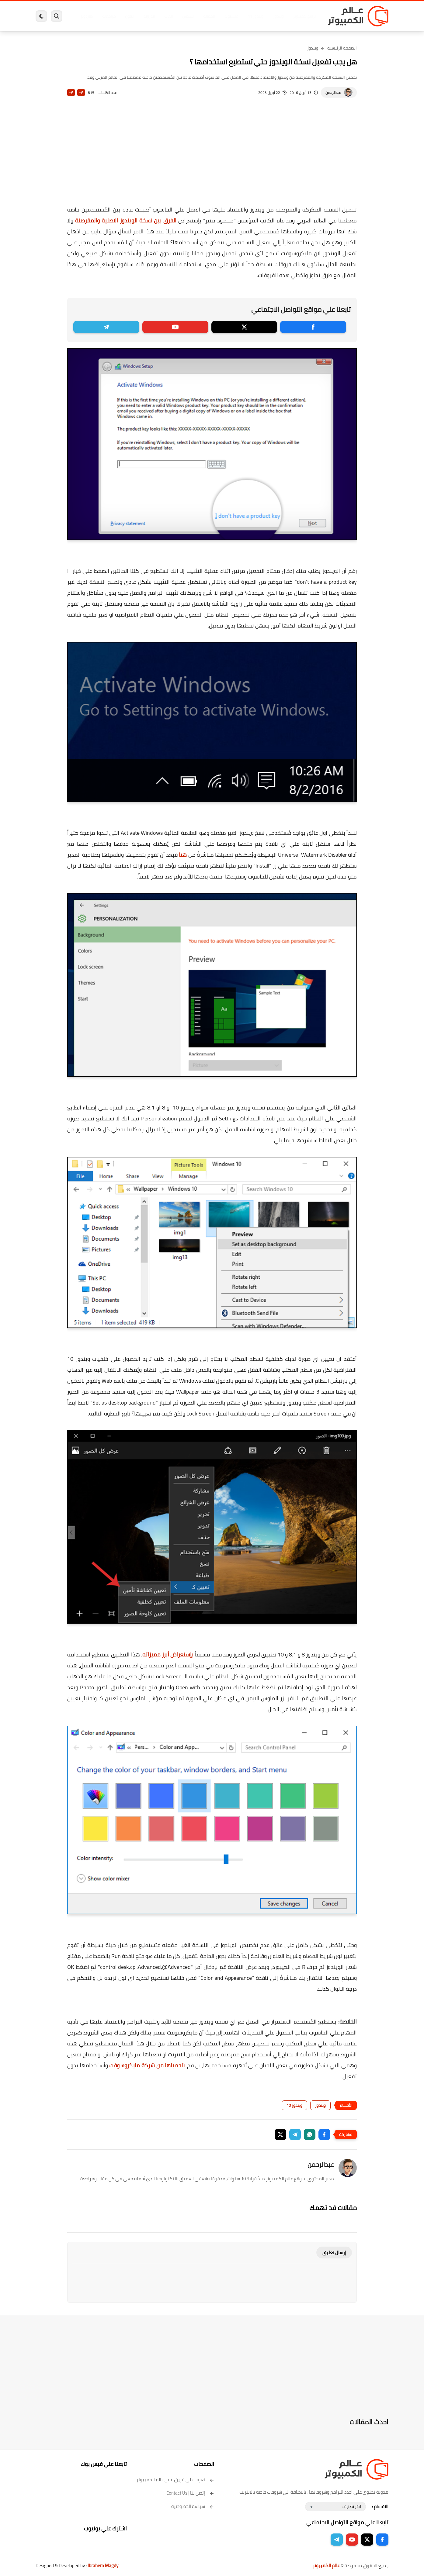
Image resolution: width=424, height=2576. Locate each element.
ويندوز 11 (252, 16)
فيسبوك (228, 16)
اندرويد (145, 16)
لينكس (184, 16)
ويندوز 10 (294, 2105)
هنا (183, 855)
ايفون (126, 16)
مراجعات (105, 16)
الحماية (206, 16)
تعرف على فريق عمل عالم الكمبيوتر (175, 2479)
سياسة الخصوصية (192, 2506)
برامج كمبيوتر (301, 16)
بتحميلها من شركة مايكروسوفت (147, 2065)
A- (71, 92)
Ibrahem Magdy (103, 2565)
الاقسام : (380, 2506)
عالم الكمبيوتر (326, 2565)
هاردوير (83, 16)
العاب (165, 16)
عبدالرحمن (333, 92)
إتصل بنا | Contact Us (190, 2492)
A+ (81, 92)
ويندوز (275, 16)
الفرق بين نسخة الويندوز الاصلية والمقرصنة (125, 220)
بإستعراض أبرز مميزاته (167, 1654)
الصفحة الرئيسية (342, 48)
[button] (324, 2134)
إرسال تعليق (334, 2252)
